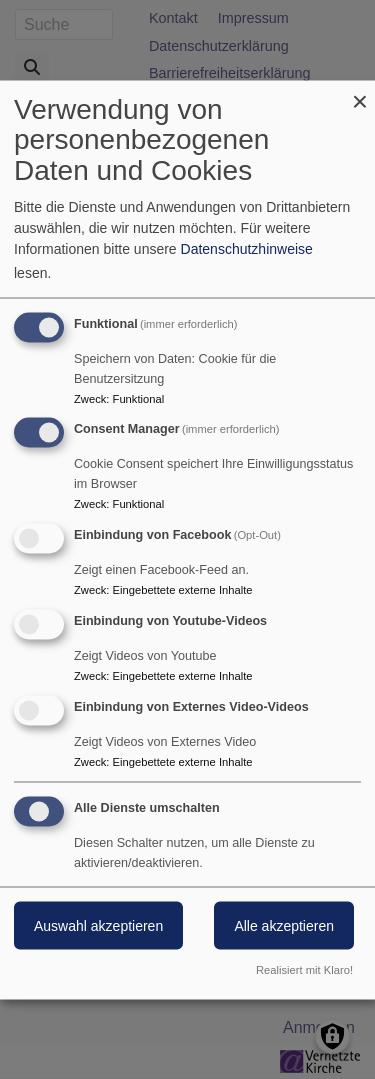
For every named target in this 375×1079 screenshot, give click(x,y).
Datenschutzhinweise (247, 248)
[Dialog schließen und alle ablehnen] (360, 92)
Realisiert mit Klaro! (304, 969)
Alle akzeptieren (284, 925)
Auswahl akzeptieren (98, 925)
